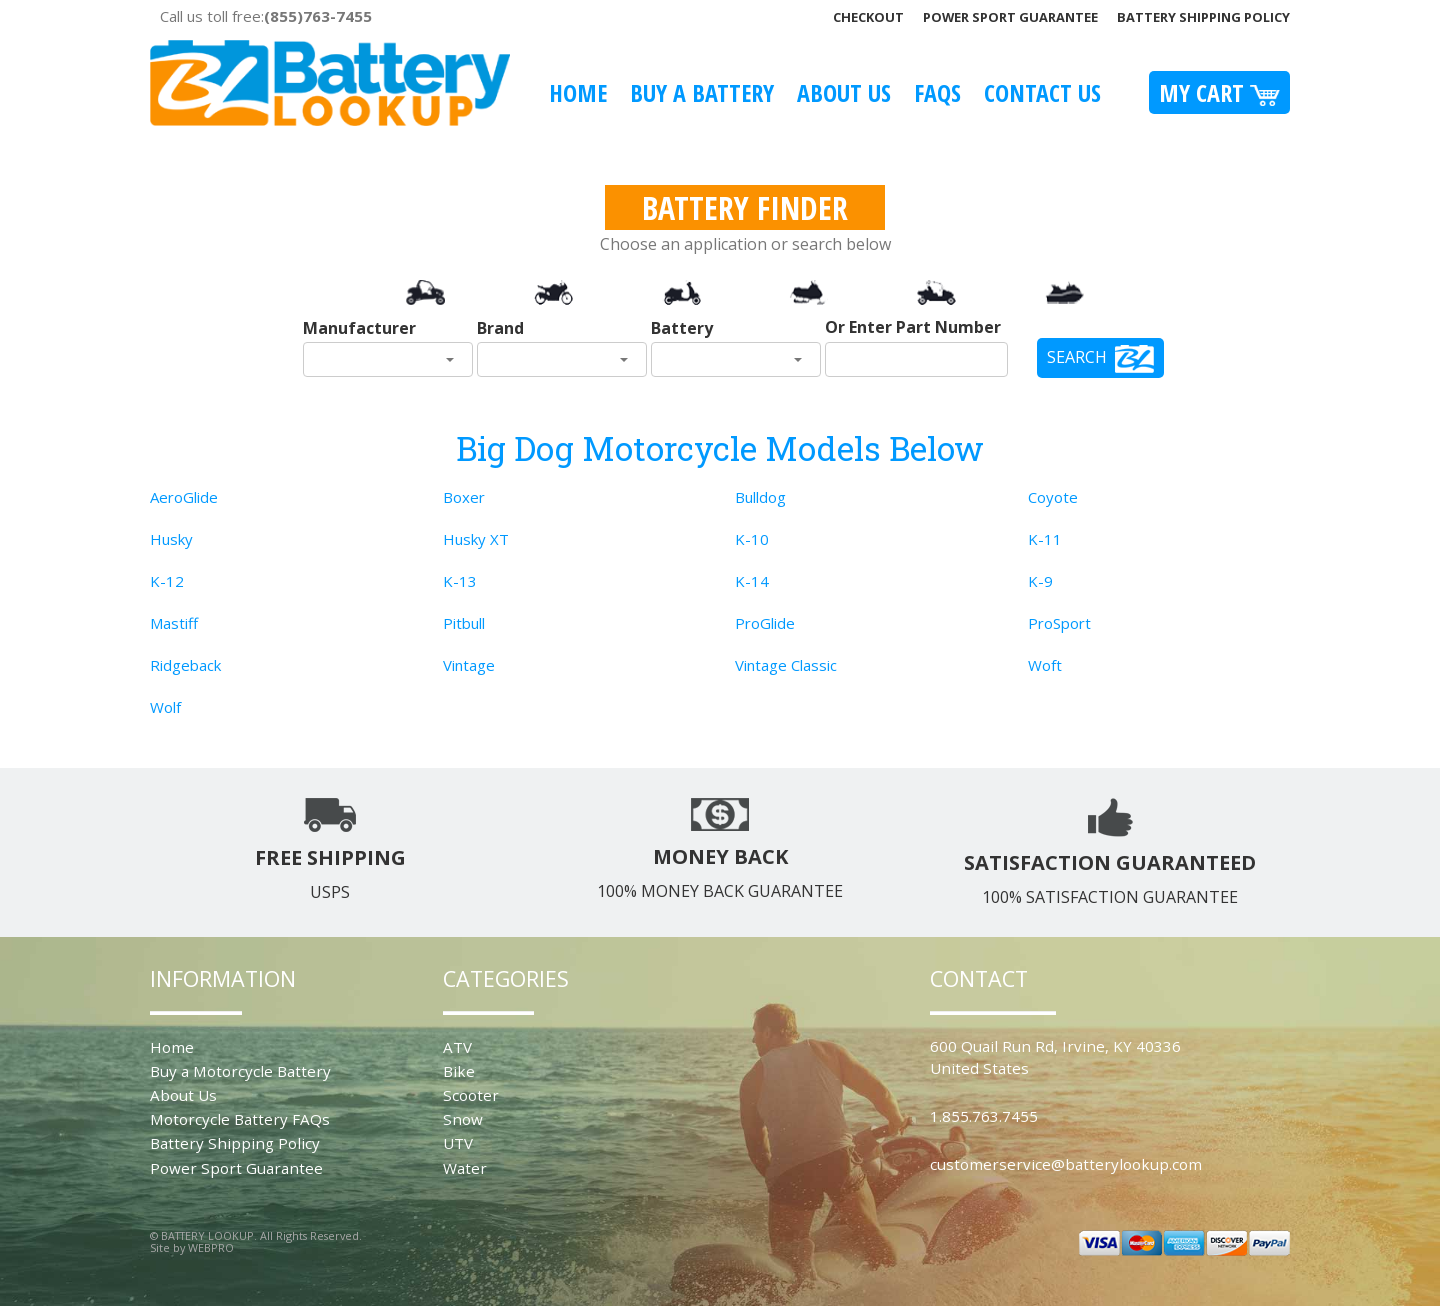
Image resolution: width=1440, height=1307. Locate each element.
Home (578, 92)
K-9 (1040, 581)
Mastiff (174, 623)
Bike (459, 1071)
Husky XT (476, 539)
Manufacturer (359, 328)
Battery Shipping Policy (1203, 17)
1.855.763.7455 (984, 1116)
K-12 (167, 581)
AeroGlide (184, 497)
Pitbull (464, 623)
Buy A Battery (702, 92)
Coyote (1053, 497)
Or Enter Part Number (913, 327)
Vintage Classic (786, 665)
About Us (844, 92)
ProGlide (765, 623)
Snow (463, 1119)
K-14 (752, 581)
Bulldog (760, 497)
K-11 (1045, 539)
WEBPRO (211, 1247)
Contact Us (1042, 92)
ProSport (1059, 623)
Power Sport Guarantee (1010, 17)
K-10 (752, 539)
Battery (682, 328)
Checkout (868, 17)
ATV (457, 1047)
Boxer (464, 497)
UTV (458, 1143)
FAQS (937, 92)
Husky (171, 539)
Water (465, 1168)
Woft (1045, 665)
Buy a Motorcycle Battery (240, 1071)
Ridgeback (185, 665)
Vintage (469, 665)
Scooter (471, 1095)
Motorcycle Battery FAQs (240, 1119)
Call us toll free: (266, 16)
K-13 (460, 581)
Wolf (165, 707)
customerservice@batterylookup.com (1066, 1164)
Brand (500, 328)
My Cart (1219, 92)
